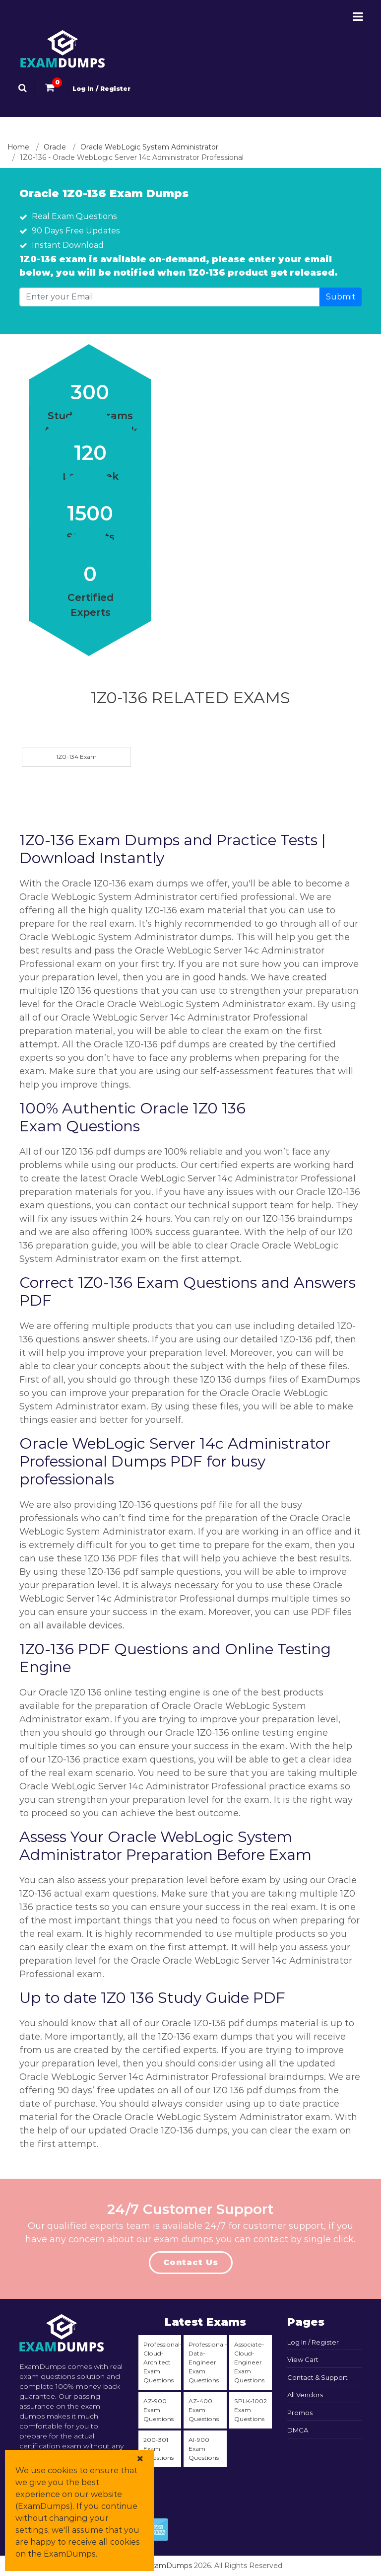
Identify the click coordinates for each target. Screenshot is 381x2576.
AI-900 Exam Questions (204, 2448)
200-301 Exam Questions (158, 2448)
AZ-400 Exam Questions (204, 2410)
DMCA (297, 2430)
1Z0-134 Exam (76, 756)
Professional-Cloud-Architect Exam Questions (162, 2362)
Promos (300, 2413)
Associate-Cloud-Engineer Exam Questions (249, 2362)
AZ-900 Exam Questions (158, 2410)
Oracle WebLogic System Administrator (149, 147)
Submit (340, 296)
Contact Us (190, 2262)
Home (18, 147)
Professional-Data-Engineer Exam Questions (207, 2362)
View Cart (302, 2359)
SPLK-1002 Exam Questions (250, 2410)
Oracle (55, 147)
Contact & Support (317, 2377)
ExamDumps (169, 2565)
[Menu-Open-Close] (358, 16)
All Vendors (305, 2395)
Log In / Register (101, 88)
